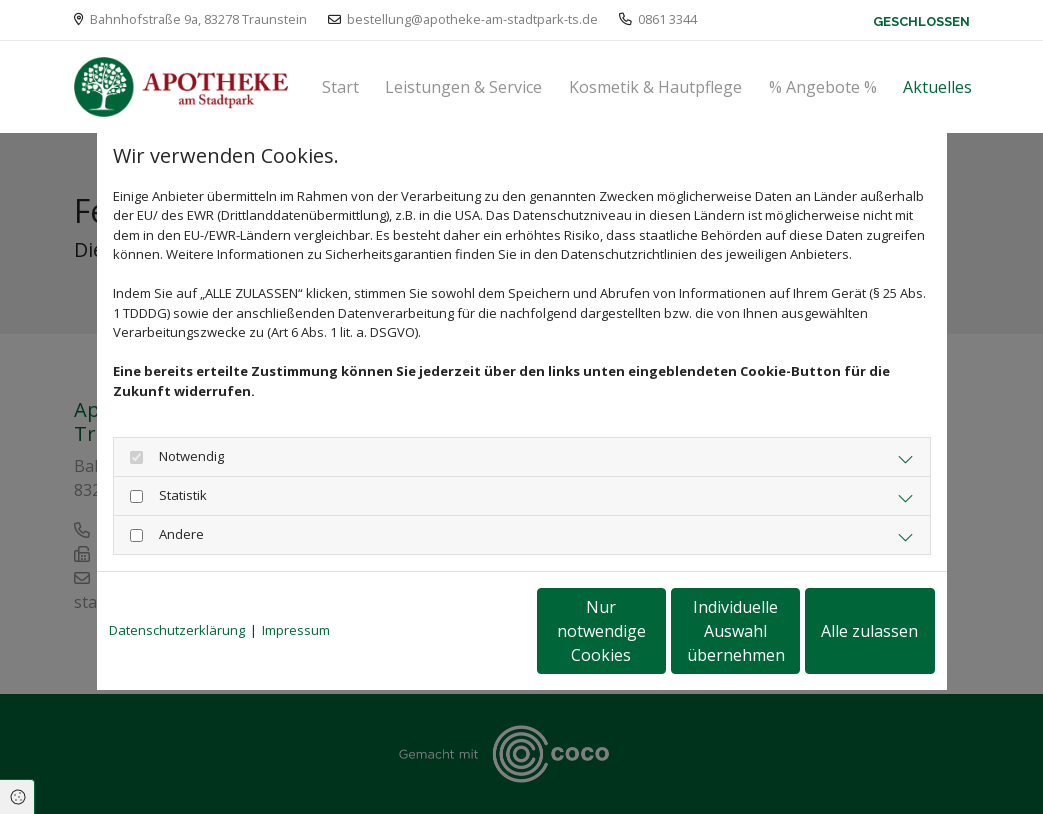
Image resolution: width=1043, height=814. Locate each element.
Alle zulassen (842, 631)
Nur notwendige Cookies (462, 631)
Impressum (296, 630)
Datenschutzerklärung (177, 630)
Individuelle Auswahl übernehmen (652, 631)
